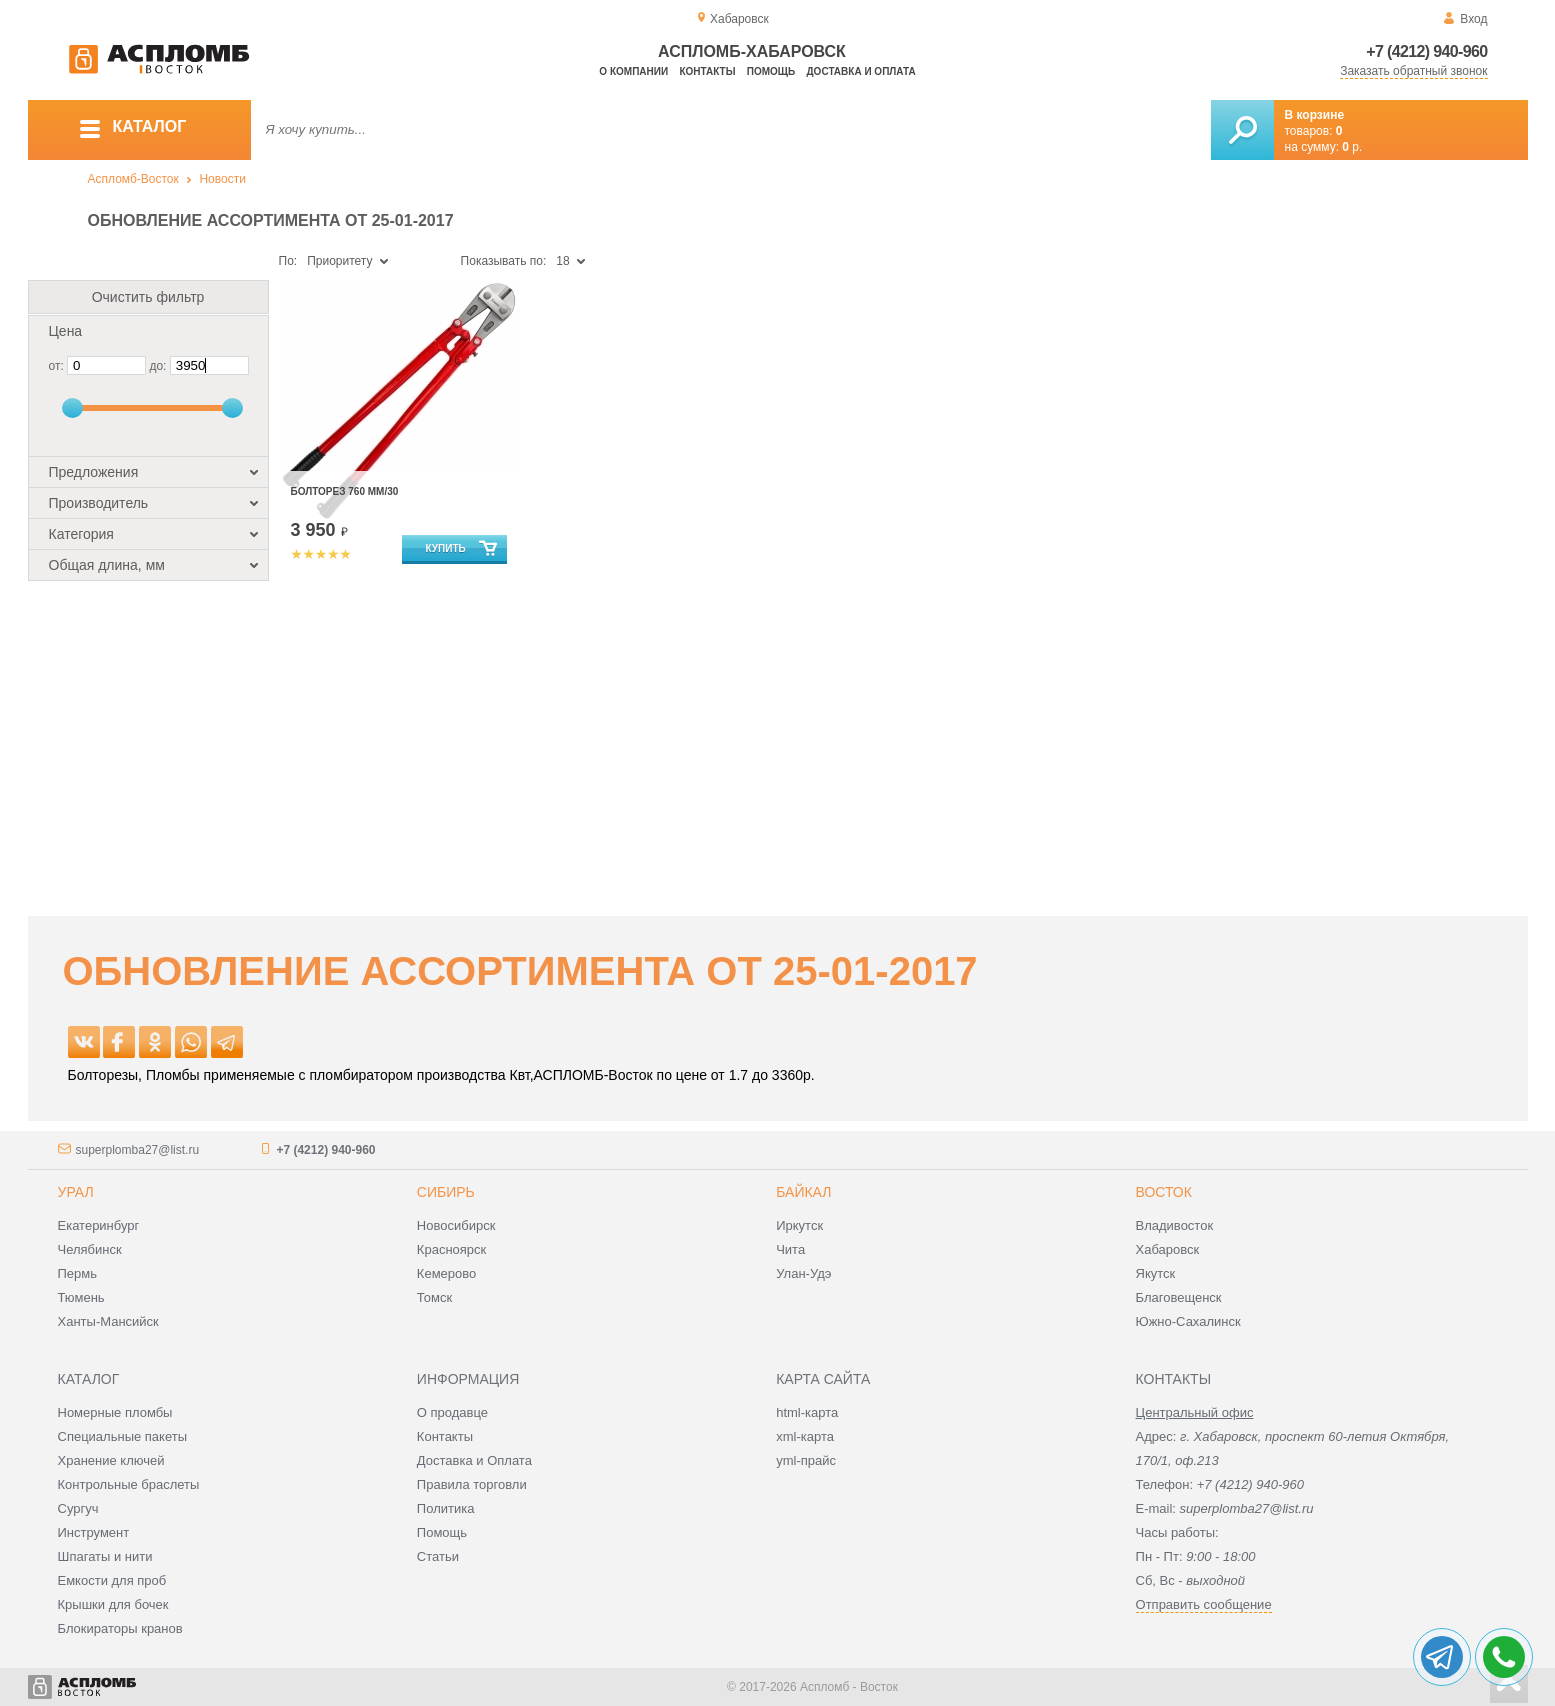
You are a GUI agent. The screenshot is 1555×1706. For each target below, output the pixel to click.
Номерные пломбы (115, 1412)
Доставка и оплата (861, 71)
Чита (790, 1249)
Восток (1164, 1192)
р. (1352, 147)
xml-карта (805, 1436)
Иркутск (799, 1225)
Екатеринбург (99, 1225)
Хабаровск (1168, 1249)
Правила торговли (472, 1484)
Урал (76, 1192)
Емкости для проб (112, 1580)
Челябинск (90, 1249)
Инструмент (94, 1532)
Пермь (78, 1273)
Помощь (771, 71)
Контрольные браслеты (129, 1484)
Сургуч (78, 1508)
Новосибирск (456, 1225)
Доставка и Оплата (474, 1460)
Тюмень (81, 1297)
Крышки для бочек (113, 1604)
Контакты (707, 71)
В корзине (1315, 115)
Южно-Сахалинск (1188, 1321)
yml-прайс (806, 1460)
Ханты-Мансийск (108, 1321)
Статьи (438, 1556)
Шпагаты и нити (105, 1556)
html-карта (807, 1412)
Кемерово (446, 1273)
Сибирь (446, 1192)
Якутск (1156, 1273)
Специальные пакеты (123, 1436)
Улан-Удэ (803, 1273)
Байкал (803, 1192)
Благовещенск (1179, 1297)
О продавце (452, 1412)
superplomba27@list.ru (138, 1150)
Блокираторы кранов (120, 1628)
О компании (633, 71)
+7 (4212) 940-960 (1426, 51)
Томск (434, 1297)
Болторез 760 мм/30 (345, 491)
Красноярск (451, 1249)
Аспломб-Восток (133, 179)
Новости (222, 179)
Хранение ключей (111, 1460)
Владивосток (1175, 1225)
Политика (446, 1508)
